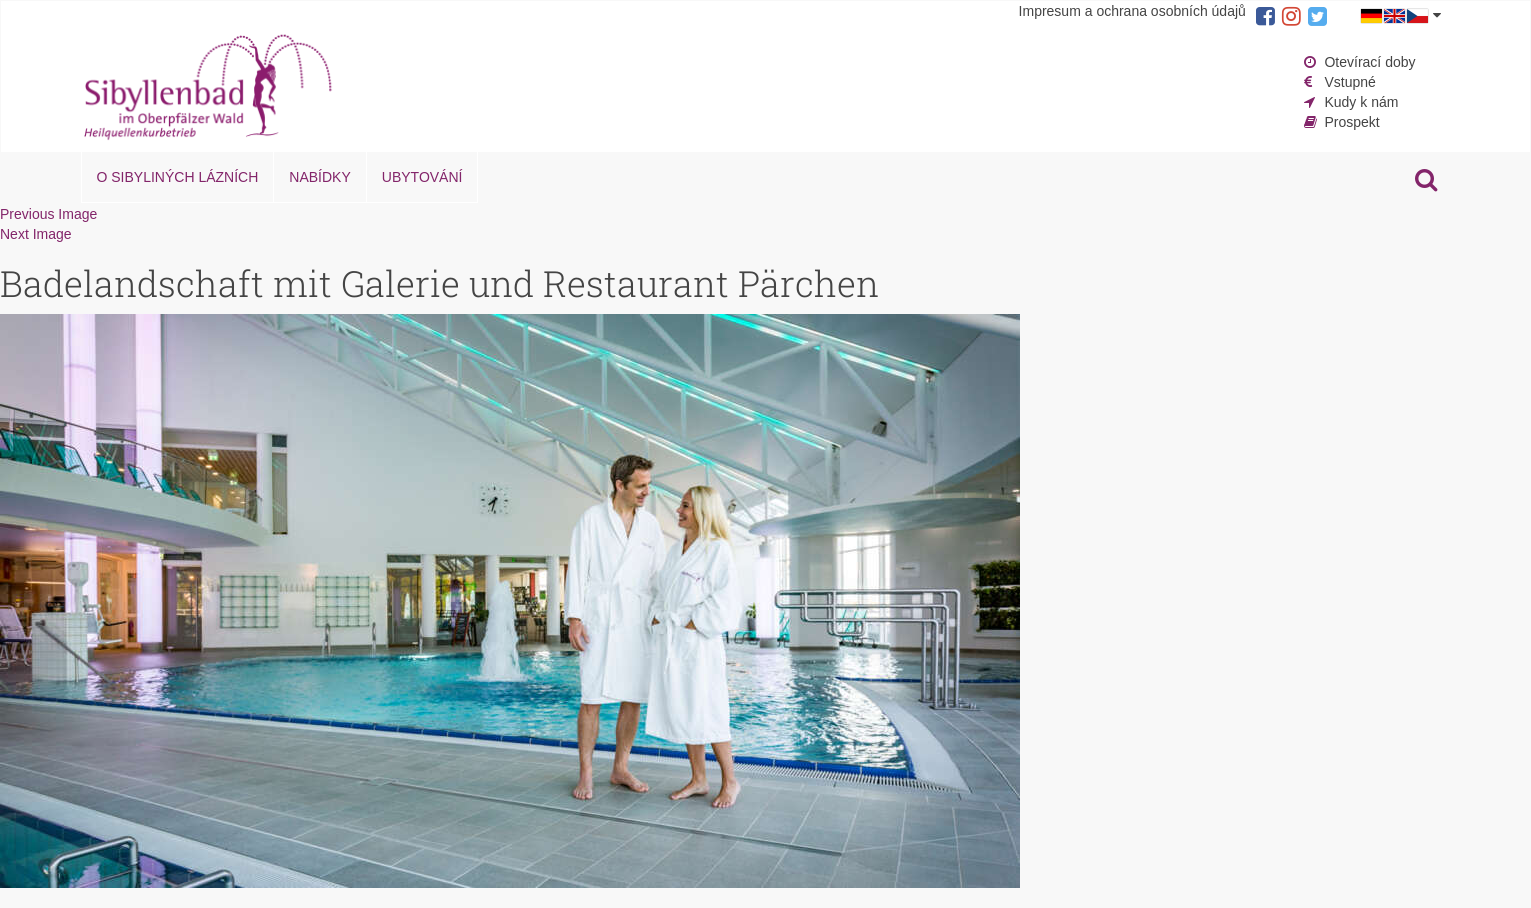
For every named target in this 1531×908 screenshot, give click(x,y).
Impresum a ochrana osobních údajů (1132, 11)
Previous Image (48, 214)
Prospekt (1351, 122)
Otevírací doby (1369, 62)
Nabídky (319, 177)
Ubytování (422, 177)
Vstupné (1349, 82)
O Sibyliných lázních (178, 177)
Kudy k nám (1361, 102)
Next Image (36, 234)
